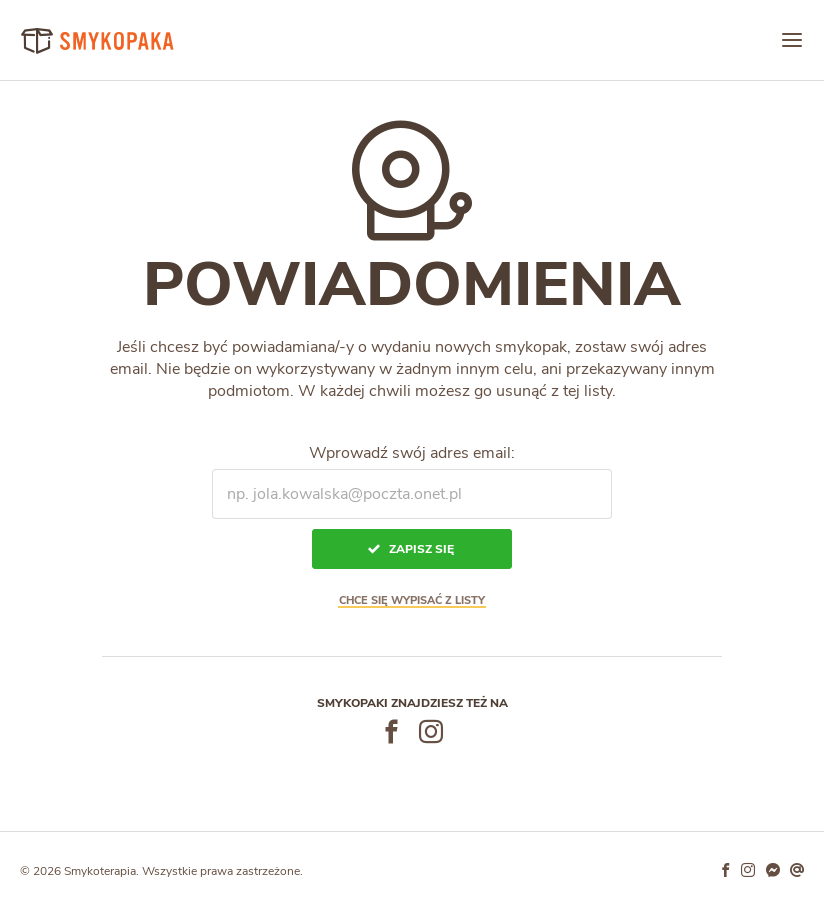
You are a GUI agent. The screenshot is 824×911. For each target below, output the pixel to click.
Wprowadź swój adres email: (412, 453)
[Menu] (792, 40)
